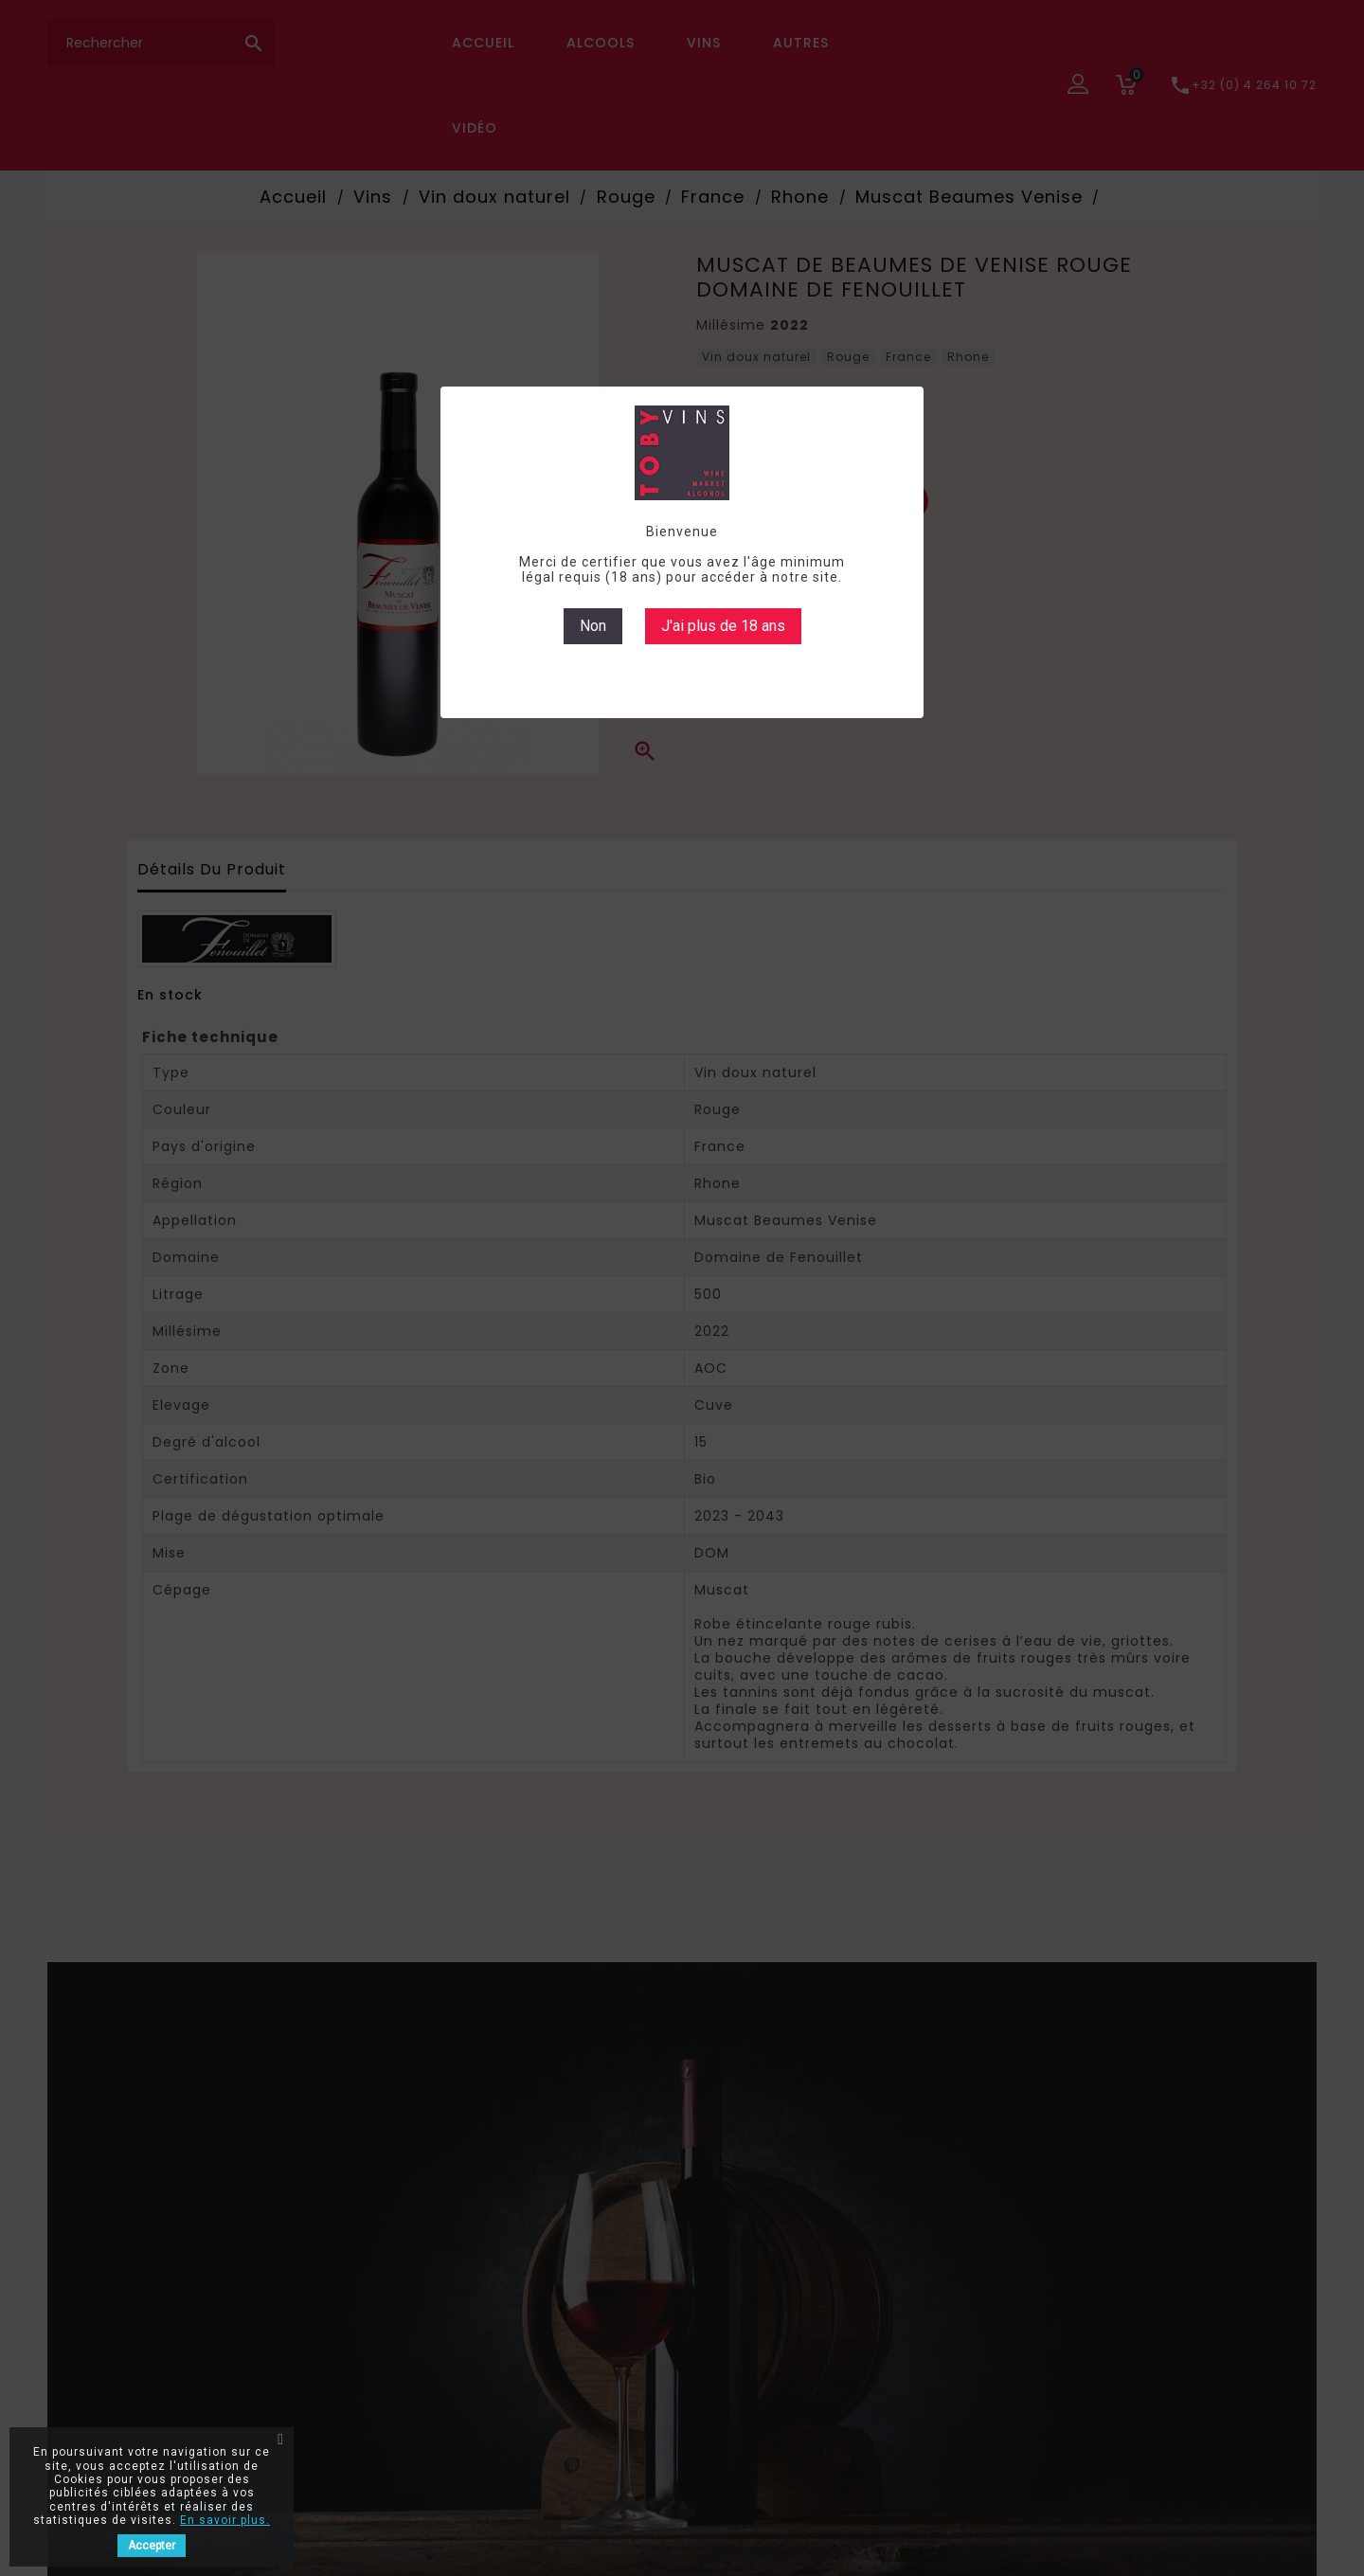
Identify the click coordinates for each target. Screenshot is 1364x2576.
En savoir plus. (225, 2520)
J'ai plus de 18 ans (723, 626)
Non (593, 626)
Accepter (151, 2545)
